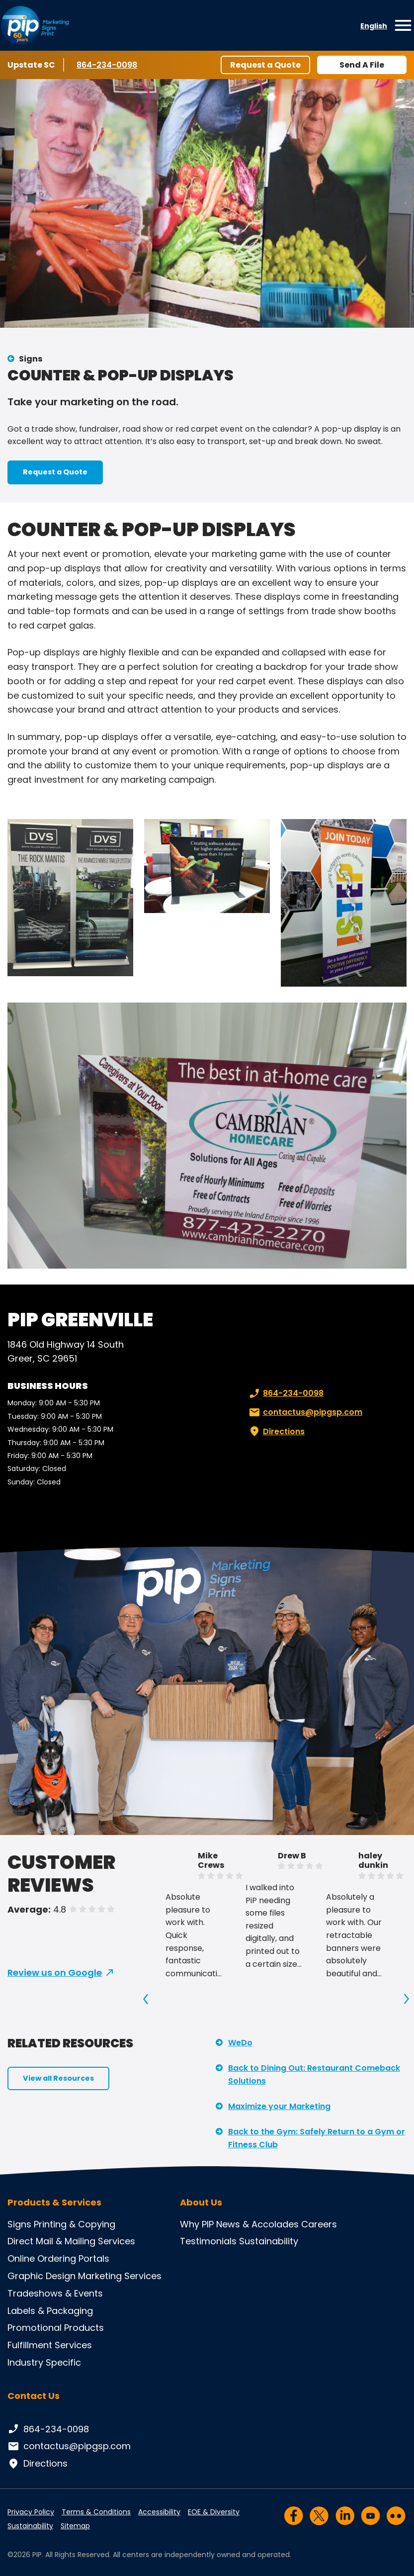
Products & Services (54, 2202)
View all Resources (58, 2078)
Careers (319, 2224)
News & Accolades (257, 2224)
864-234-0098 (107, 65)
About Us (201, 2202)
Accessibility (159, 2512)
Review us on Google (54, 1972)
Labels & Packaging (50, 2310)
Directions (276, 1431)
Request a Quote (265, 65)
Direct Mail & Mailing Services (71, 2241)
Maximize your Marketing (279, 2106)
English (373, 26)
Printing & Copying (74, 2224)
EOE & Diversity (214, 2512)
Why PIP (197, 2224)
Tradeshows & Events (55, 2293)
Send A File (361, 65)
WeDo (240, 2042)
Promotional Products (55, 2327)
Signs (30, 359)
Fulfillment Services (49, 2345)
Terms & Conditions (96, 2512)
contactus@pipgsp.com (304, 1412)
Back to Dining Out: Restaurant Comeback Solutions (314, 2074)
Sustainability (268, 2241)
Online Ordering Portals (58, 2258)
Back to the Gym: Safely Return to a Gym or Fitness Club (316, 2138)
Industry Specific (44, 2362)
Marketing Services (120, 2276)
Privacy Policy (30, 2512)
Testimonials (208, 2241)
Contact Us (33, 2396)
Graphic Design (41, 2276)
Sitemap (75, 2526)
